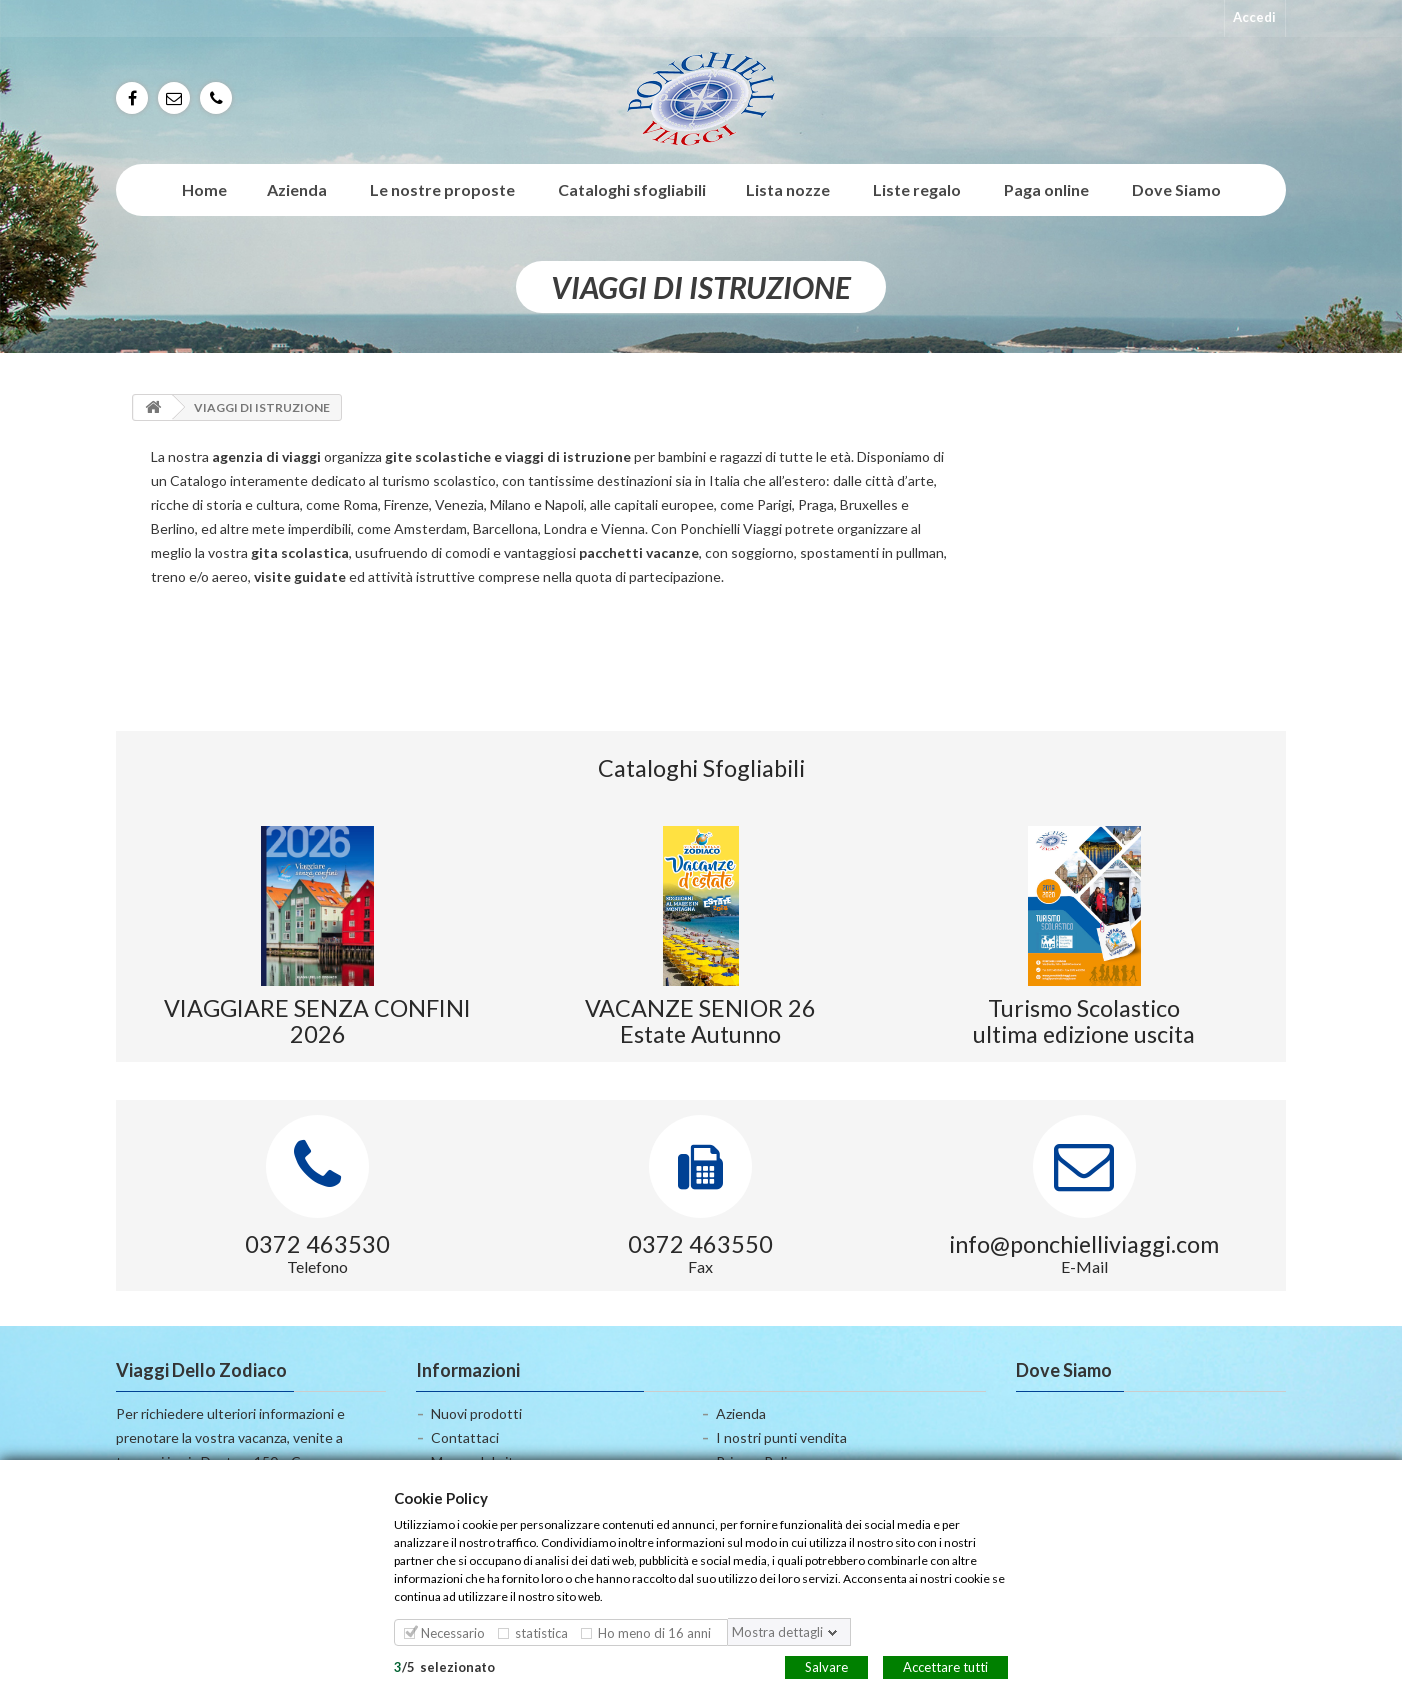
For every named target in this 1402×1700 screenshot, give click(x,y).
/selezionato (444, 1666)
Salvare (826, 1666)
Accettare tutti (945, 1666)
